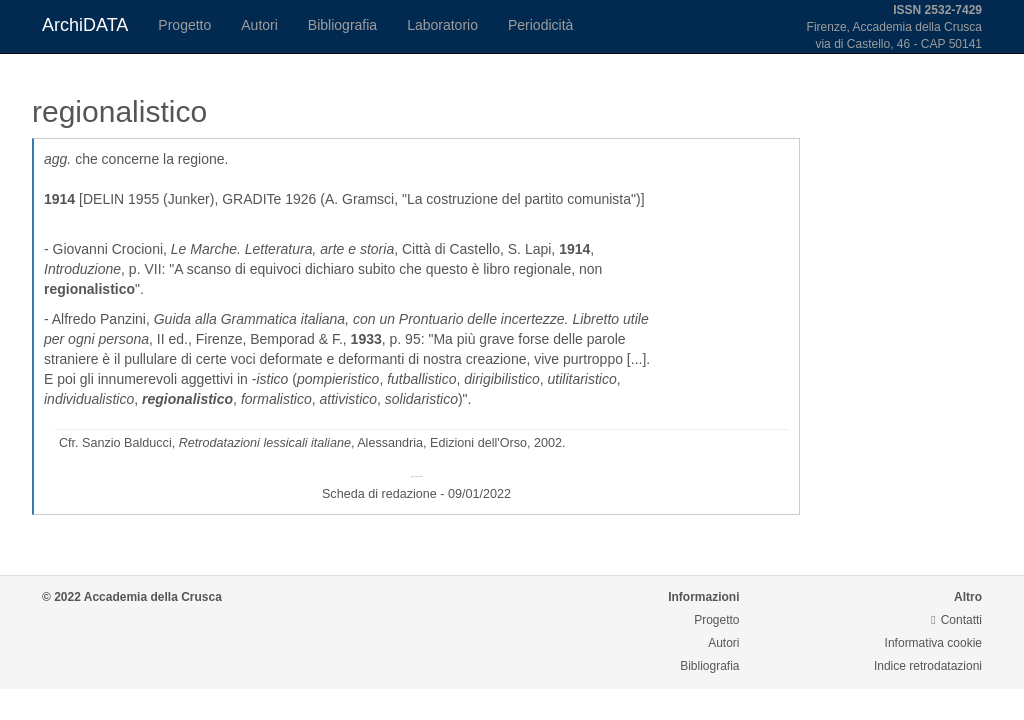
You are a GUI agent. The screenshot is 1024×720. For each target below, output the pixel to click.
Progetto (184, 25)
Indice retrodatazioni (928, 666)
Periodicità (540, 25)
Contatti (956, 620)
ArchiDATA (85, 25)
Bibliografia (342, 25)
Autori (259, 25)
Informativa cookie (933, 643)
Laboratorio (442, 25)
